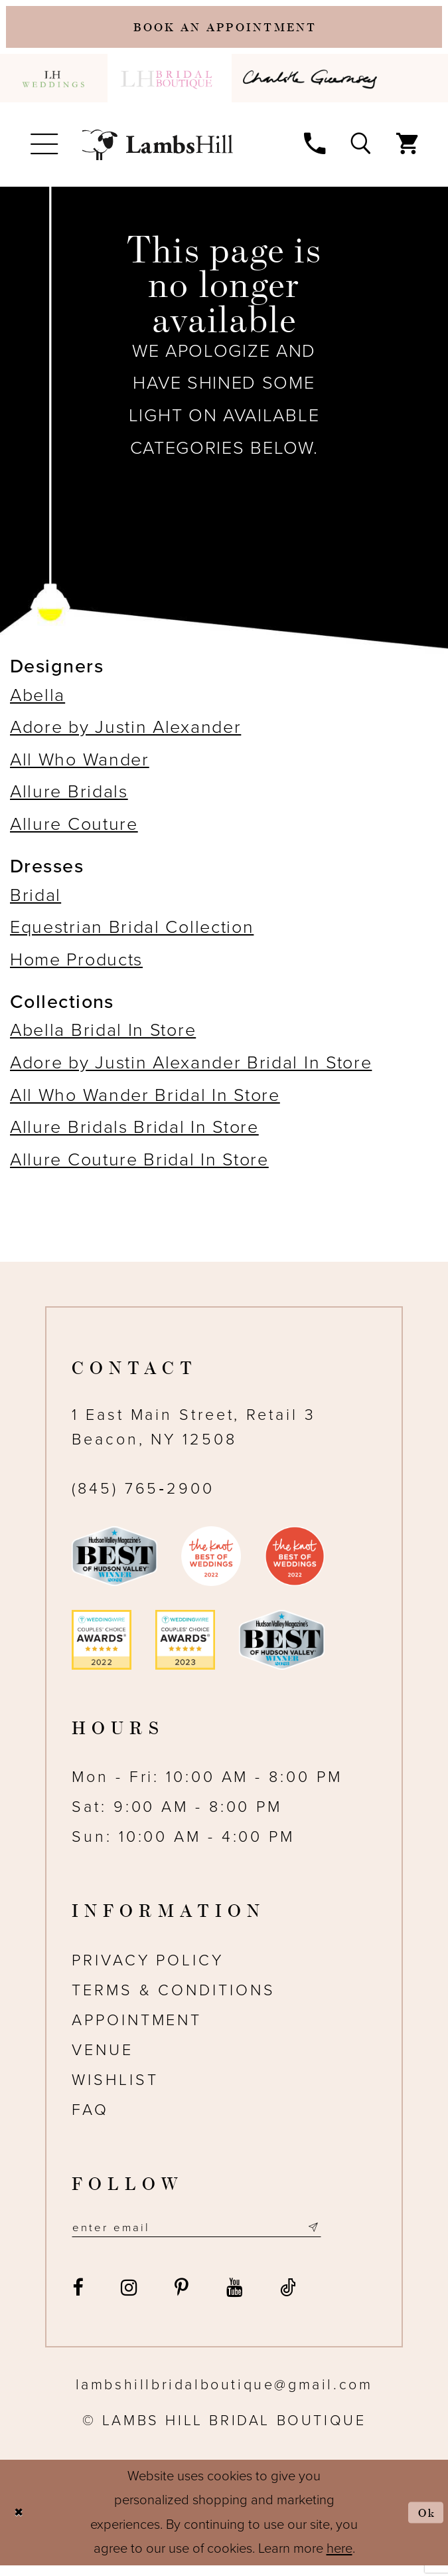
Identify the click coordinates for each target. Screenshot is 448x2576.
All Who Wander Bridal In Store (145, 1102)
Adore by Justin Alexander (125, 734)
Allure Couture (74, 831)
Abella (37, 702)
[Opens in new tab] (313, 85)
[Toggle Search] (360, 149)
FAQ (90, 2117)
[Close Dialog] (21, 2523)
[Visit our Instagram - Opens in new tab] (129, 2298)
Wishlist (115, 2087)
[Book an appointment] (224, 30)
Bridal (35, 902)
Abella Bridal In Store (103, 1037)
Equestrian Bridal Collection (132, 934)
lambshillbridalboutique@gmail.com (224, 2395)
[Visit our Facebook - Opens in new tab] (78, 2298)
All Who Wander (79, 767)
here (339, 2559)
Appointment (137, 2028)
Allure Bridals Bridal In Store (134, 1134)
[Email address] (219, 2237)
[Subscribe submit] (356, 2237)
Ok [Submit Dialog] (424, 2523)
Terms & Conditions (173, 1998)
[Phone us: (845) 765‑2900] (314, 149)
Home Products (76, 967)
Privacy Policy (148, 1968)
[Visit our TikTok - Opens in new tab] (288, 2298)
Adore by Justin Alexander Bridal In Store (191, 1070)
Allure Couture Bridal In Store (139, 1167)
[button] (44, 151)
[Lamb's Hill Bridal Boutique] (157, 151)
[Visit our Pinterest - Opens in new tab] (181, 2298)
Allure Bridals (69, 799)
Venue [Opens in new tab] (102, 2057)
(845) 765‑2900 (143, 1496)
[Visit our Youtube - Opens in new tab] (234, 2298)
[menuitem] (54, 85)
